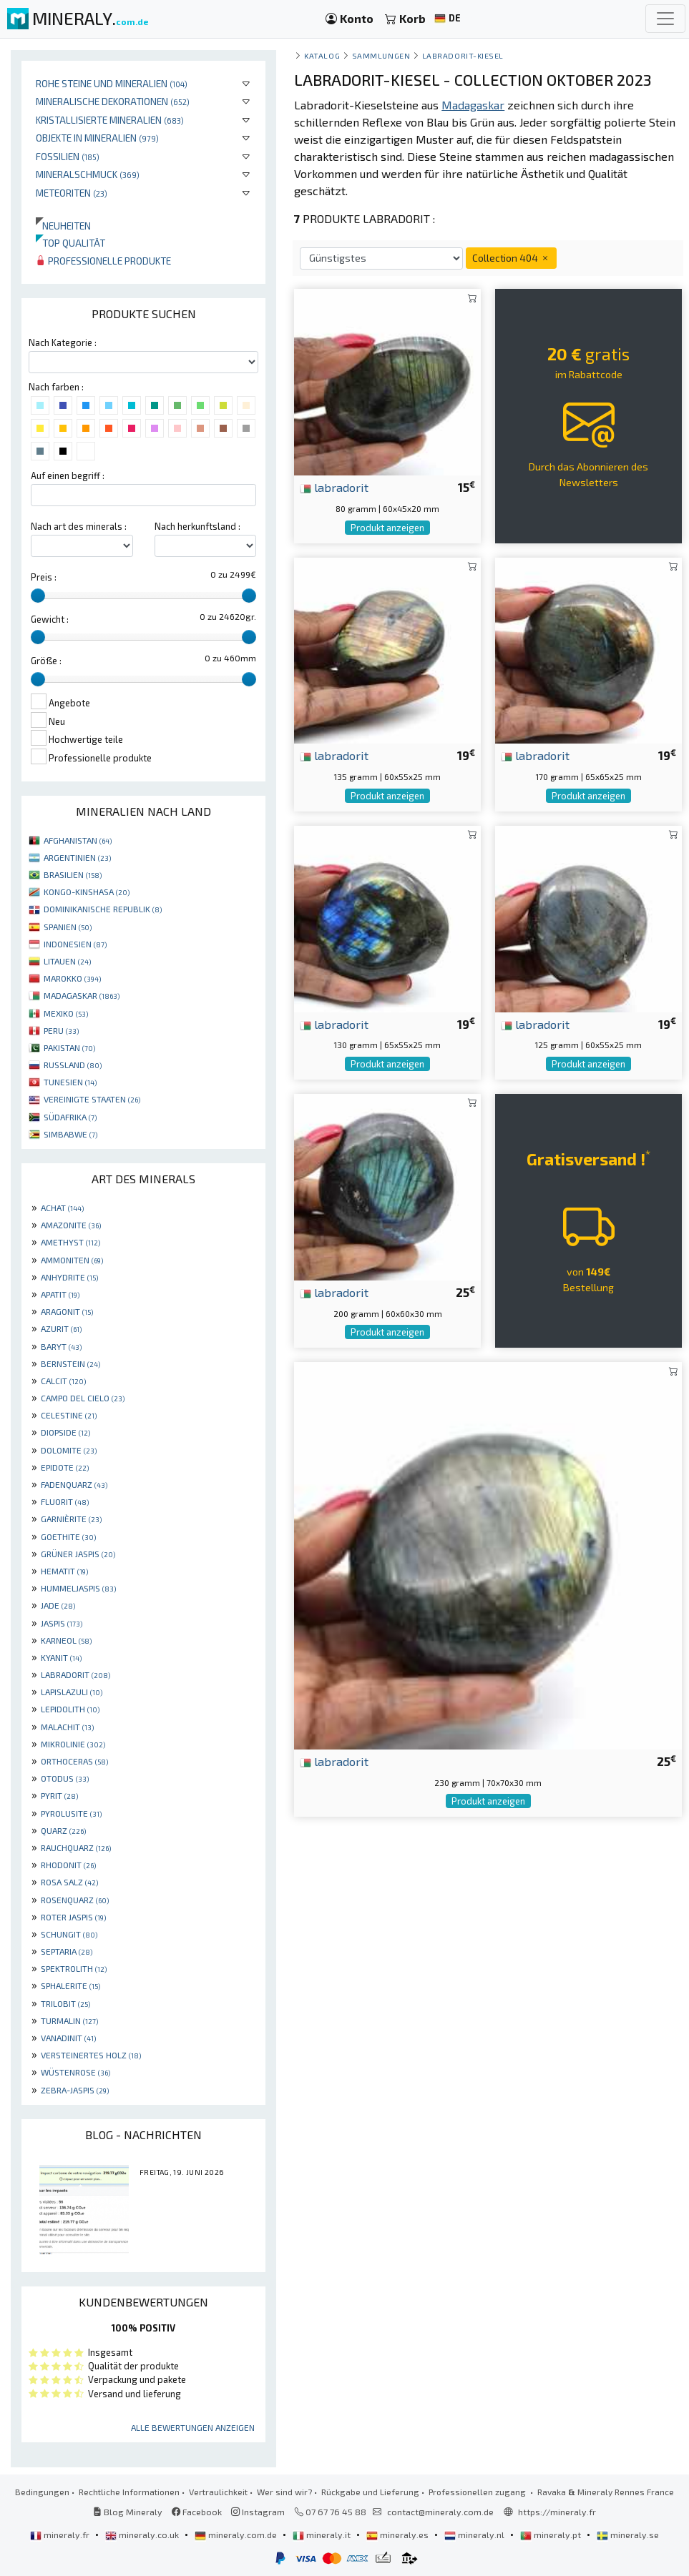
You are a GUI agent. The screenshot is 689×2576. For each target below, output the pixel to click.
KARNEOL (66, 1640)
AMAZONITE (71, 1225)
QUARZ (63, 1830)
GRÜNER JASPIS (78, 1554)
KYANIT (61, 1657)
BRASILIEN (73, 874)
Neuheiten (63, 225)
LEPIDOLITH (70, 1709)
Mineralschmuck (88, 174)
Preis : (44, 577)
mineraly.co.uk (143, 2535)
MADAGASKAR (81, 995)
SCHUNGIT (69, 1934)
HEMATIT (64, 1571)
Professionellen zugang (478, 2492)
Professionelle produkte (103, 261)
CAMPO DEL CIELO (82, 1398)
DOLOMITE (69, 1450)
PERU (61, 1030)
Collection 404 (511, 258)
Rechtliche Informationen (129, 2492)
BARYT (61, 1346)
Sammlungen (381, 55)
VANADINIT (68, 2038)
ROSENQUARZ (75, 1900)
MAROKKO (72, 978)
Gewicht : (50, 619)
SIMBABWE (70, 1134)
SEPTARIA (66, 1951)
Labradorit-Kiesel (463, 55)
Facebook (197, 2512)
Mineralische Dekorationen (113, 101)
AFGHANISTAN (78, 840)
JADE (58, 1605)
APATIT (60, 1294)
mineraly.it (323, 2535)
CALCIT (63, 1381)
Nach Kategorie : (63, 342)
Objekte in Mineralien (97, 138)
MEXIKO (66, 1013)
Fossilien (67, 156)
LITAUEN (67, 961)
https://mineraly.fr (557, 2512)
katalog (322, 55)
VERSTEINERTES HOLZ (91, 2055)
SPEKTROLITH (74, 1968)
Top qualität (70, 243)
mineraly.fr (61, 2535)
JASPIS (61, 1623)
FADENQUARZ (74, 1484)
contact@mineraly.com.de (440, 2512)
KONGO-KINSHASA (87, 892)
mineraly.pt (551, 2535)
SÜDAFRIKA (70, 1117)
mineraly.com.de (237, 2535)
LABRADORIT (75, 1674)
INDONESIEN (75, 944)
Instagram (258, 2512)
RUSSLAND (73, 1065)
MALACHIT (67, 1727)
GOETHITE (68, 1536)
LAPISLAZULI (71, 1692)
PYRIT (59, 1795)
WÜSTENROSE (75, 2072)
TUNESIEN (70, 1082)
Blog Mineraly (127, 2512)
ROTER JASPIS (73, 1917)
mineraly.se (628, 2535)
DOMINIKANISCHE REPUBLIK (103, 909)
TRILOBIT (65, 2003)
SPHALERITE (70, 1985)
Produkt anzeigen (387, 527)
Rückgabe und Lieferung (370, 2492)
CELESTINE (69, 1415)
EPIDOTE (65, 1467)
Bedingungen (42, 2492)
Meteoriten (71, 193)
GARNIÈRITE (71, 1519)
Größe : (46, 660)
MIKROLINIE (73, 1744)
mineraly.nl (475, 2535)
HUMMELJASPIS (78, 1588)
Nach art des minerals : (79, 526)
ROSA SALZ (69, 1882)
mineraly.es (398, 2535)
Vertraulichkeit (218, 2492)
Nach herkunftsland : (197, 526)
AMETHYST (70, 1242)
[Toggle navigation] (665, 18)
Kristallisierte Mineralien (110, 120)
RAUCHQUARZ (76, 1847)
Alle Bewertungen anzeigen (193, 2427)
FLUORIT (65, 1501)
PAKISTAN (69, 1047)
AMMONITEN (72, 1260)
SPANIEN (68, 927)
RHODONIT (68, 1865)
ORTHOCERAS (74, 1761)
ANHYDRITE (69, 1277)
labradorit (334, 487)
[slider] (38, 595)
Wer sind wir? (284, 2492)
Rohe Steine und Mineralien (111, 83)
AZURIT (61, 1328)
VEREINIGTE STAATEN (92, 1099)
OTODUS (65, 1778)
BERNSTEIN (70, 1363)
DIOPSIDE (65, 1432)
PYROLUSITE (71, 1813)
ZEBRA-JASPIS (75, 2090)
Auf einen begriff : (67, 475)
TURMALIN (69, 2020)
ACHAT (62, 1208)
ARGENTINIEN (77, 857)
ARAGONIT (67, 1311)
